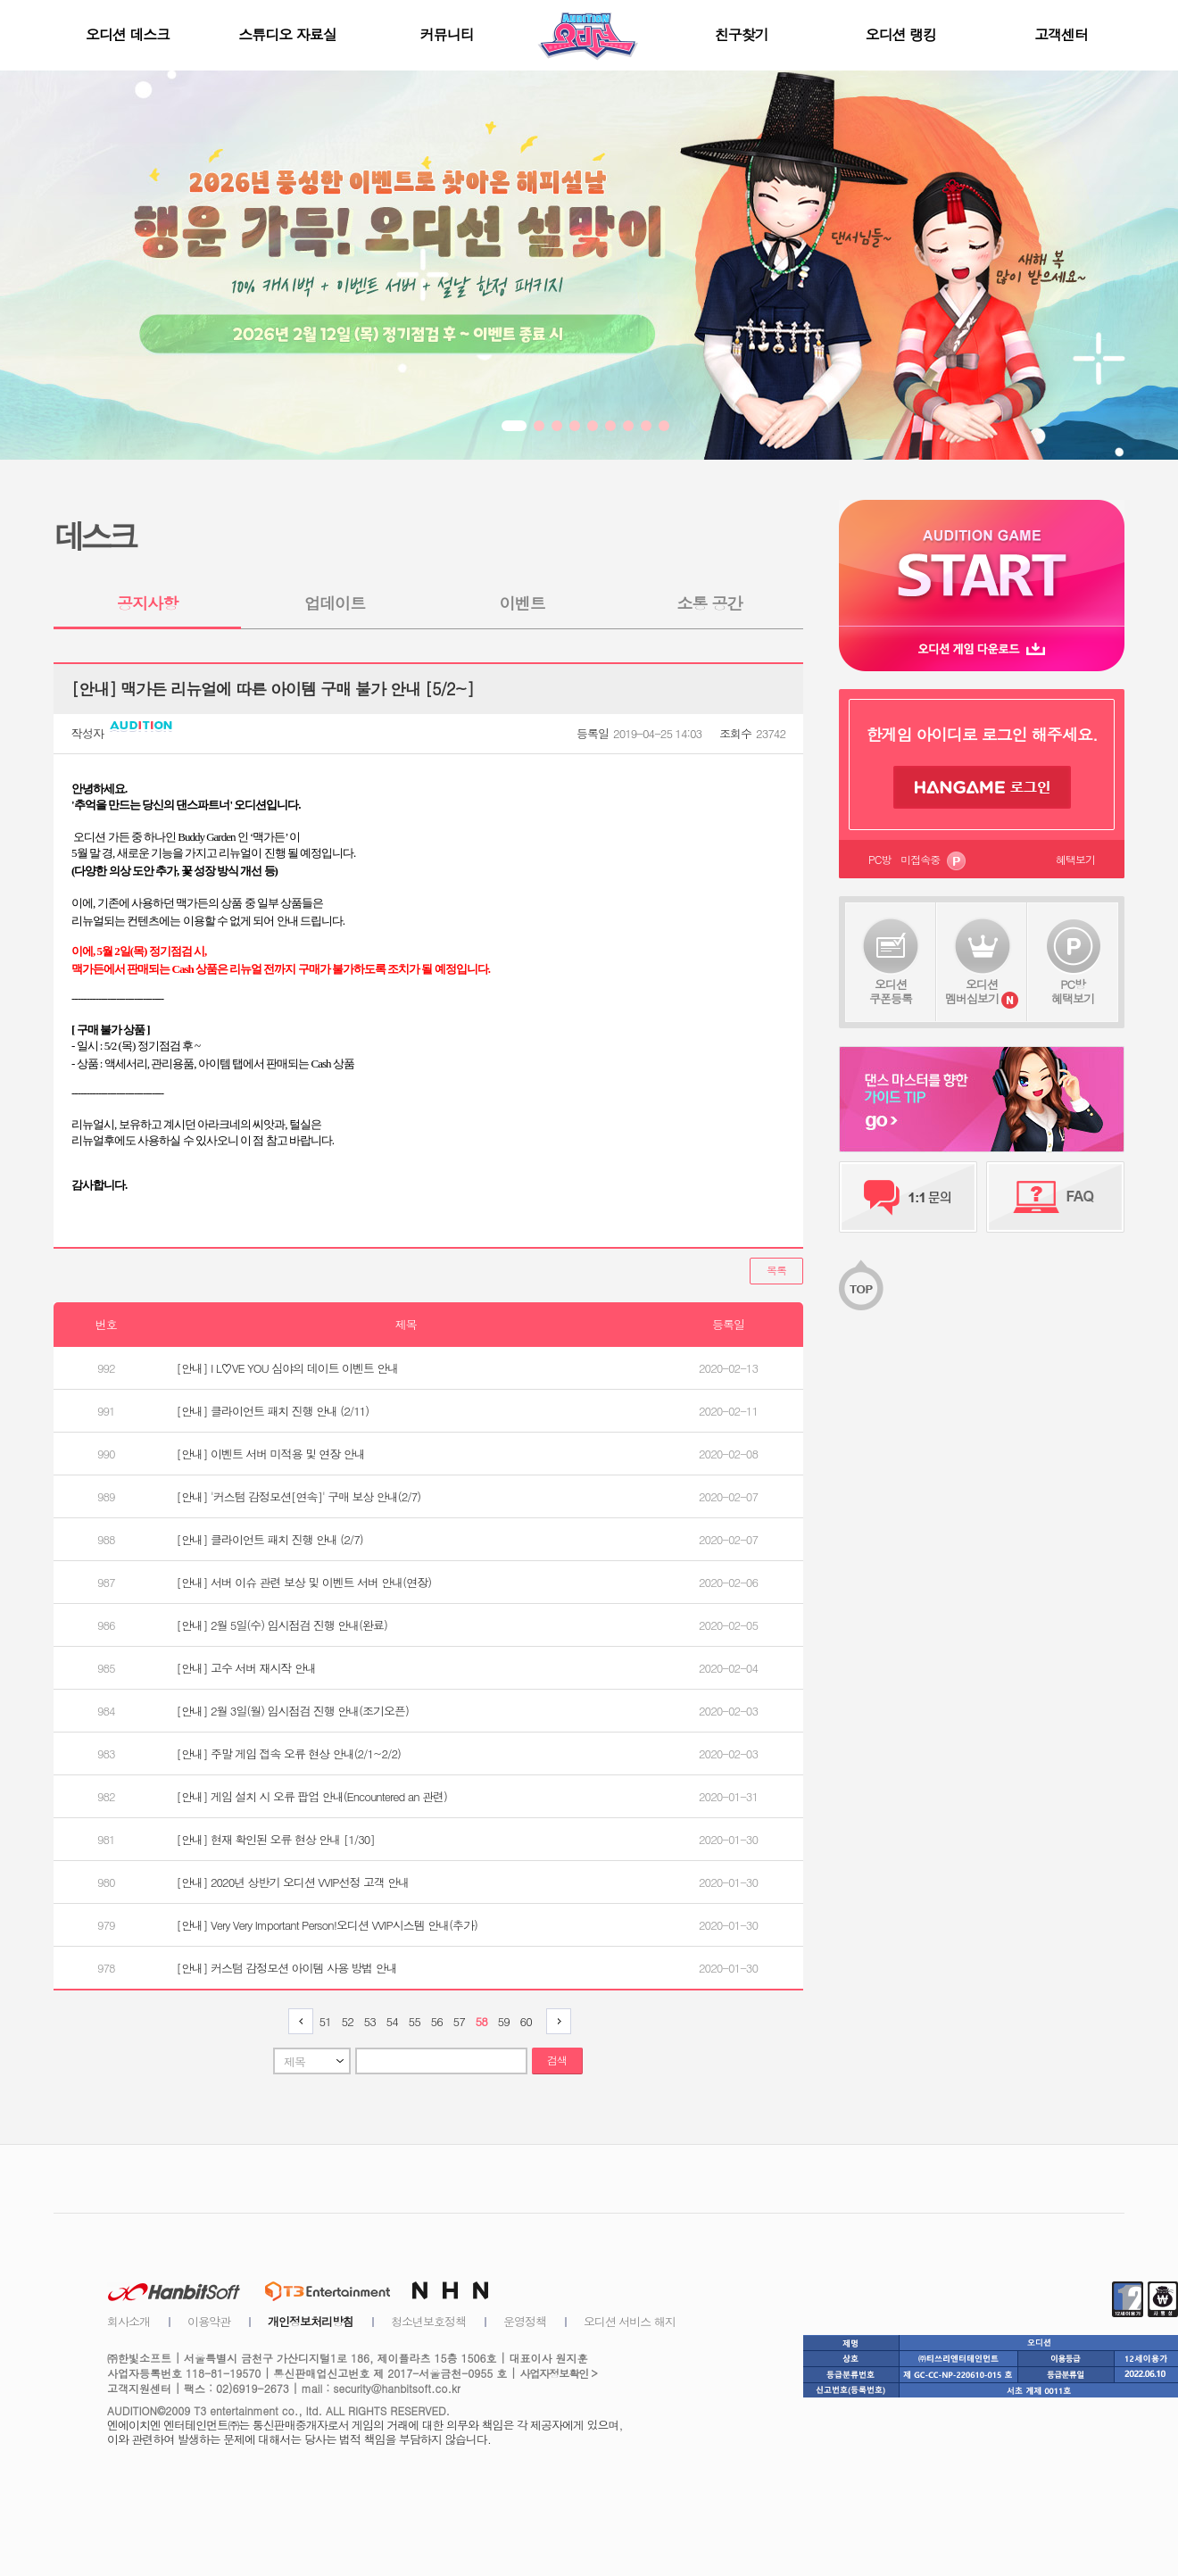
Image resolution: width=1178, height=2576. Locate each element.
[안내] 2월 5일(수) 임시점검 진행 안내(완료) (282, 1624)
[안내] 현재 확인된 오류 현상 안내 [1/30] (276, 1839)
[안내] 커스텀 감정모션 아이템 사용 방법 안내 (287, 1967)
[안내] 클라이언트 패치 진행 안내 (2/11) (273, 1410)
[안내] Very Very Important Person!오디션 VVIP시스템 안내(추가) (327, 1924)
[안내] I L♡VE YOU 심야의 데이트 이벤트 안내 (288, 1367)
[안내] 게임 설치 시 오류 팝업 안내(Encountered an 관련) (312, 1796)
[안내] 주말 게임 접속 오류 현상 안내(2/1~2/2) (289, 1753)
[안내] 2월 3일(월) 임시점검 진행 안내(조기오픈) (293, 1710)
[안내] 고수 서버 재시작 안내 (246, 1667)
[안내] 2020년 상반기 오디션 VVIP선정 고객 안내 (293, 1882)
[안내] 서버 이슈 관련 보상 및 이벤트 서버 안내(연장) (304, 1582)
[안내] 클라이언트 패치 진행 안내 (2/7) (270, 1539)
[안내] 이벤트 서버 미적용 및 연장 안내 (271, 1453)
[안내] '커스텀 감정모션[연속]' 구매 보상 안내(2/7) (299, 1496)
